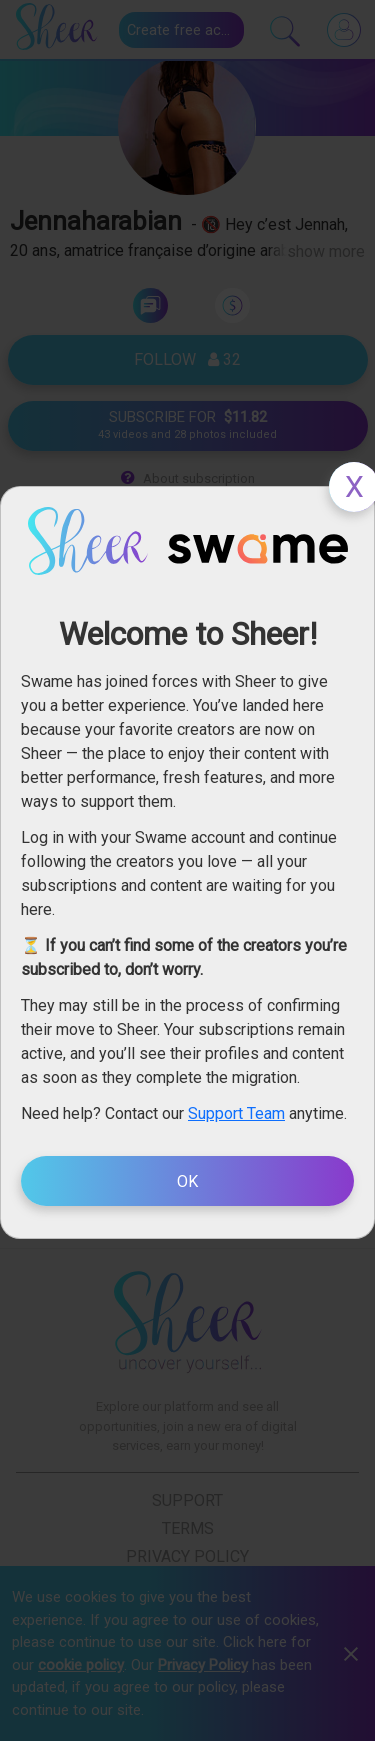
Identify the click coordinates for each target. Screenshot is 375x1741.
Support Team (236, 1113)
